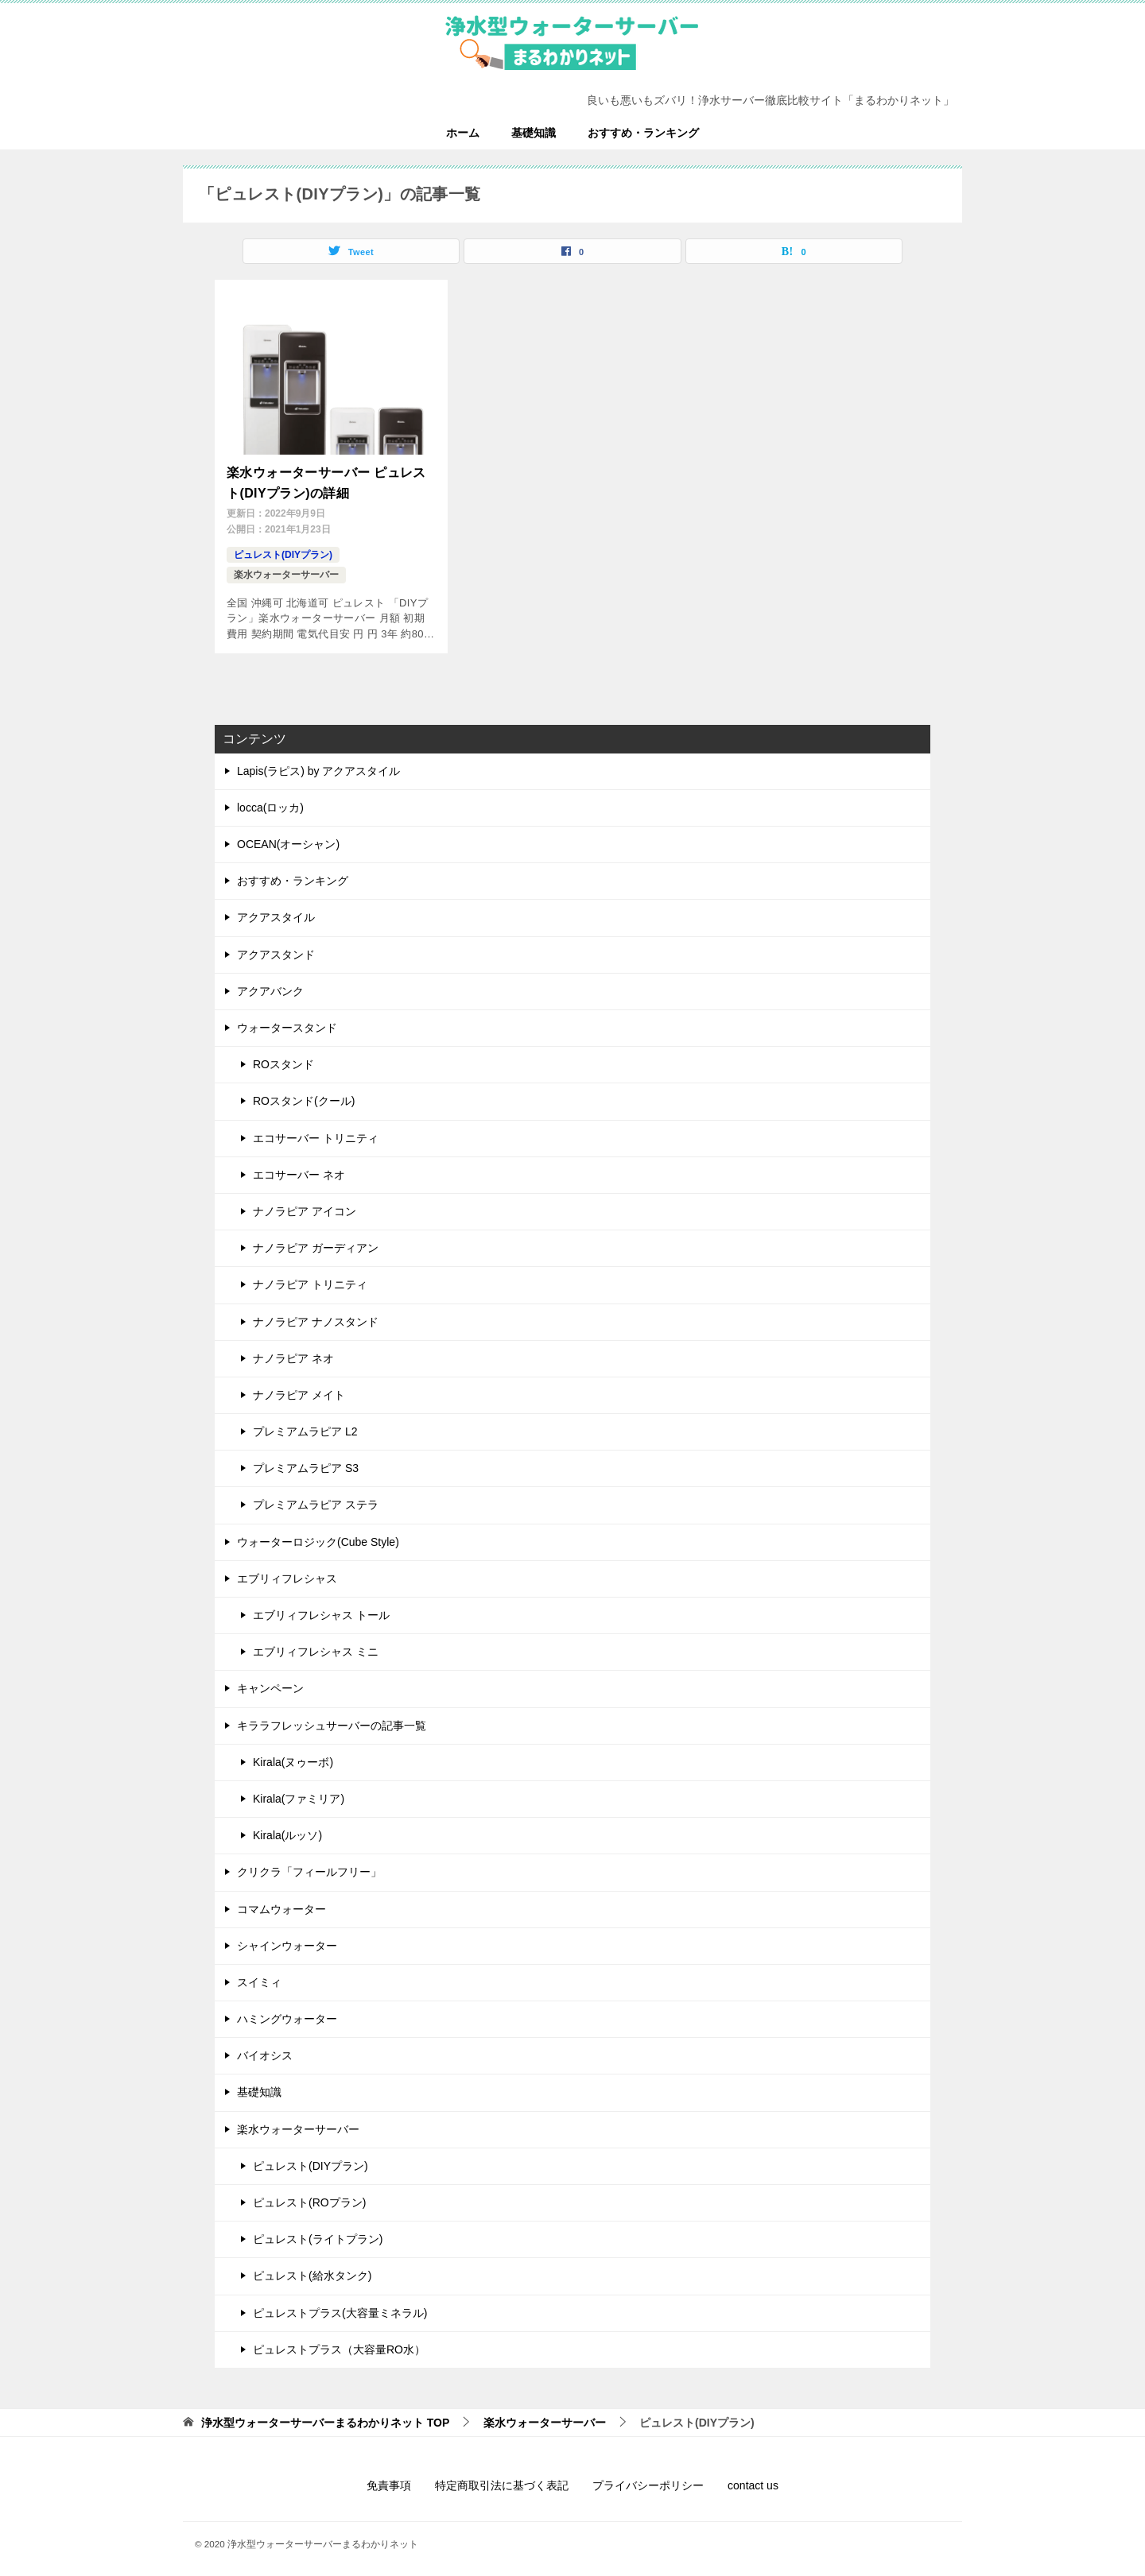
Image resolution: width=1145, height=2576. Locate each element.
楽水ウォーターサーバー (286, 569)
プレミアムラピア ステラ (315, 1499)
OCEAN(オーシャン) (288, 838)
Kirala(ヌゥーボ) (293, 1755)
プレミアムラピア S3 (306, 1462)
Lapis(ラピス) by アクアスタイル (318, 764)
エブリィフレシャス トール (321, 1609)
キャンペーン (270, 1682)
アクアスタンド (276, 948)
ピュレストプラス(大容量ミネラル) (340, 2306)
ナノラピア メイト (299, 1389)
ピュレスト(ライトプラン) (317, 2233)
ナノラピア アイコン (304, 1205)
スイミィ (259, 1976)
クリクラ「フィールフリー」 (309, 1866)
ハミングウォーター (287, 2013)
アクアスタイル (276, 911)
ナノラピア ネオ (293, 1352)
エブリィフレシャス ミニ (315, 1646)
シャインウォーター (287, 1939)
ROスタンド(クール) (304, 1095)
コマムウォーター (281, 1902)
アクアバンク (270, 984)
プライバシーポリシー (648, 2479)
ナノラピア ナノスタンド (315, 1315)
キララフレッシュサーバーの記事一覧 (331, 1719)
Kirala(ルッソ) (287, 1829)
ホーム (462, 132)
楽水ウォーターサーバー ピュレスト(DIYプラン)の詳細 (326, 479)
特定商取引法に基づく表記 (502, 2479)
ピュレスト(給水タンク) (312, 2270)
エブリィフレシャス (287, 1572)
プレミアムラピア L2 (305, 1426)
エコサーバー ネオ (299, 1168)
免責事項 (389, 2479)
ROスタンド (283, 1058)
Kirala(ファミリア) (298, 1793)
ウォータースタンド (287, 1022)
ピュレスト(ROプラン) (309, 2197)
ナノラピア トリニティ (310, 1279)
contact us (753, 2479)
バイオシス (265, 2049)
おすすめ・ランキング (643, 132)
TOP (325, 2417)
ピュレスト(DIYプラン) (283, 549)
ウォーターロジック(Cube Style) (318, 1535)
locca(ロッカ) (270, 802)
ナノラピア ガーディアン (315, 1242)
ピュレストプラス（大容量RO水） (339, 2343)
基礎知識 (533, 132)
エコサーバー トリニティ (315, 1131)
